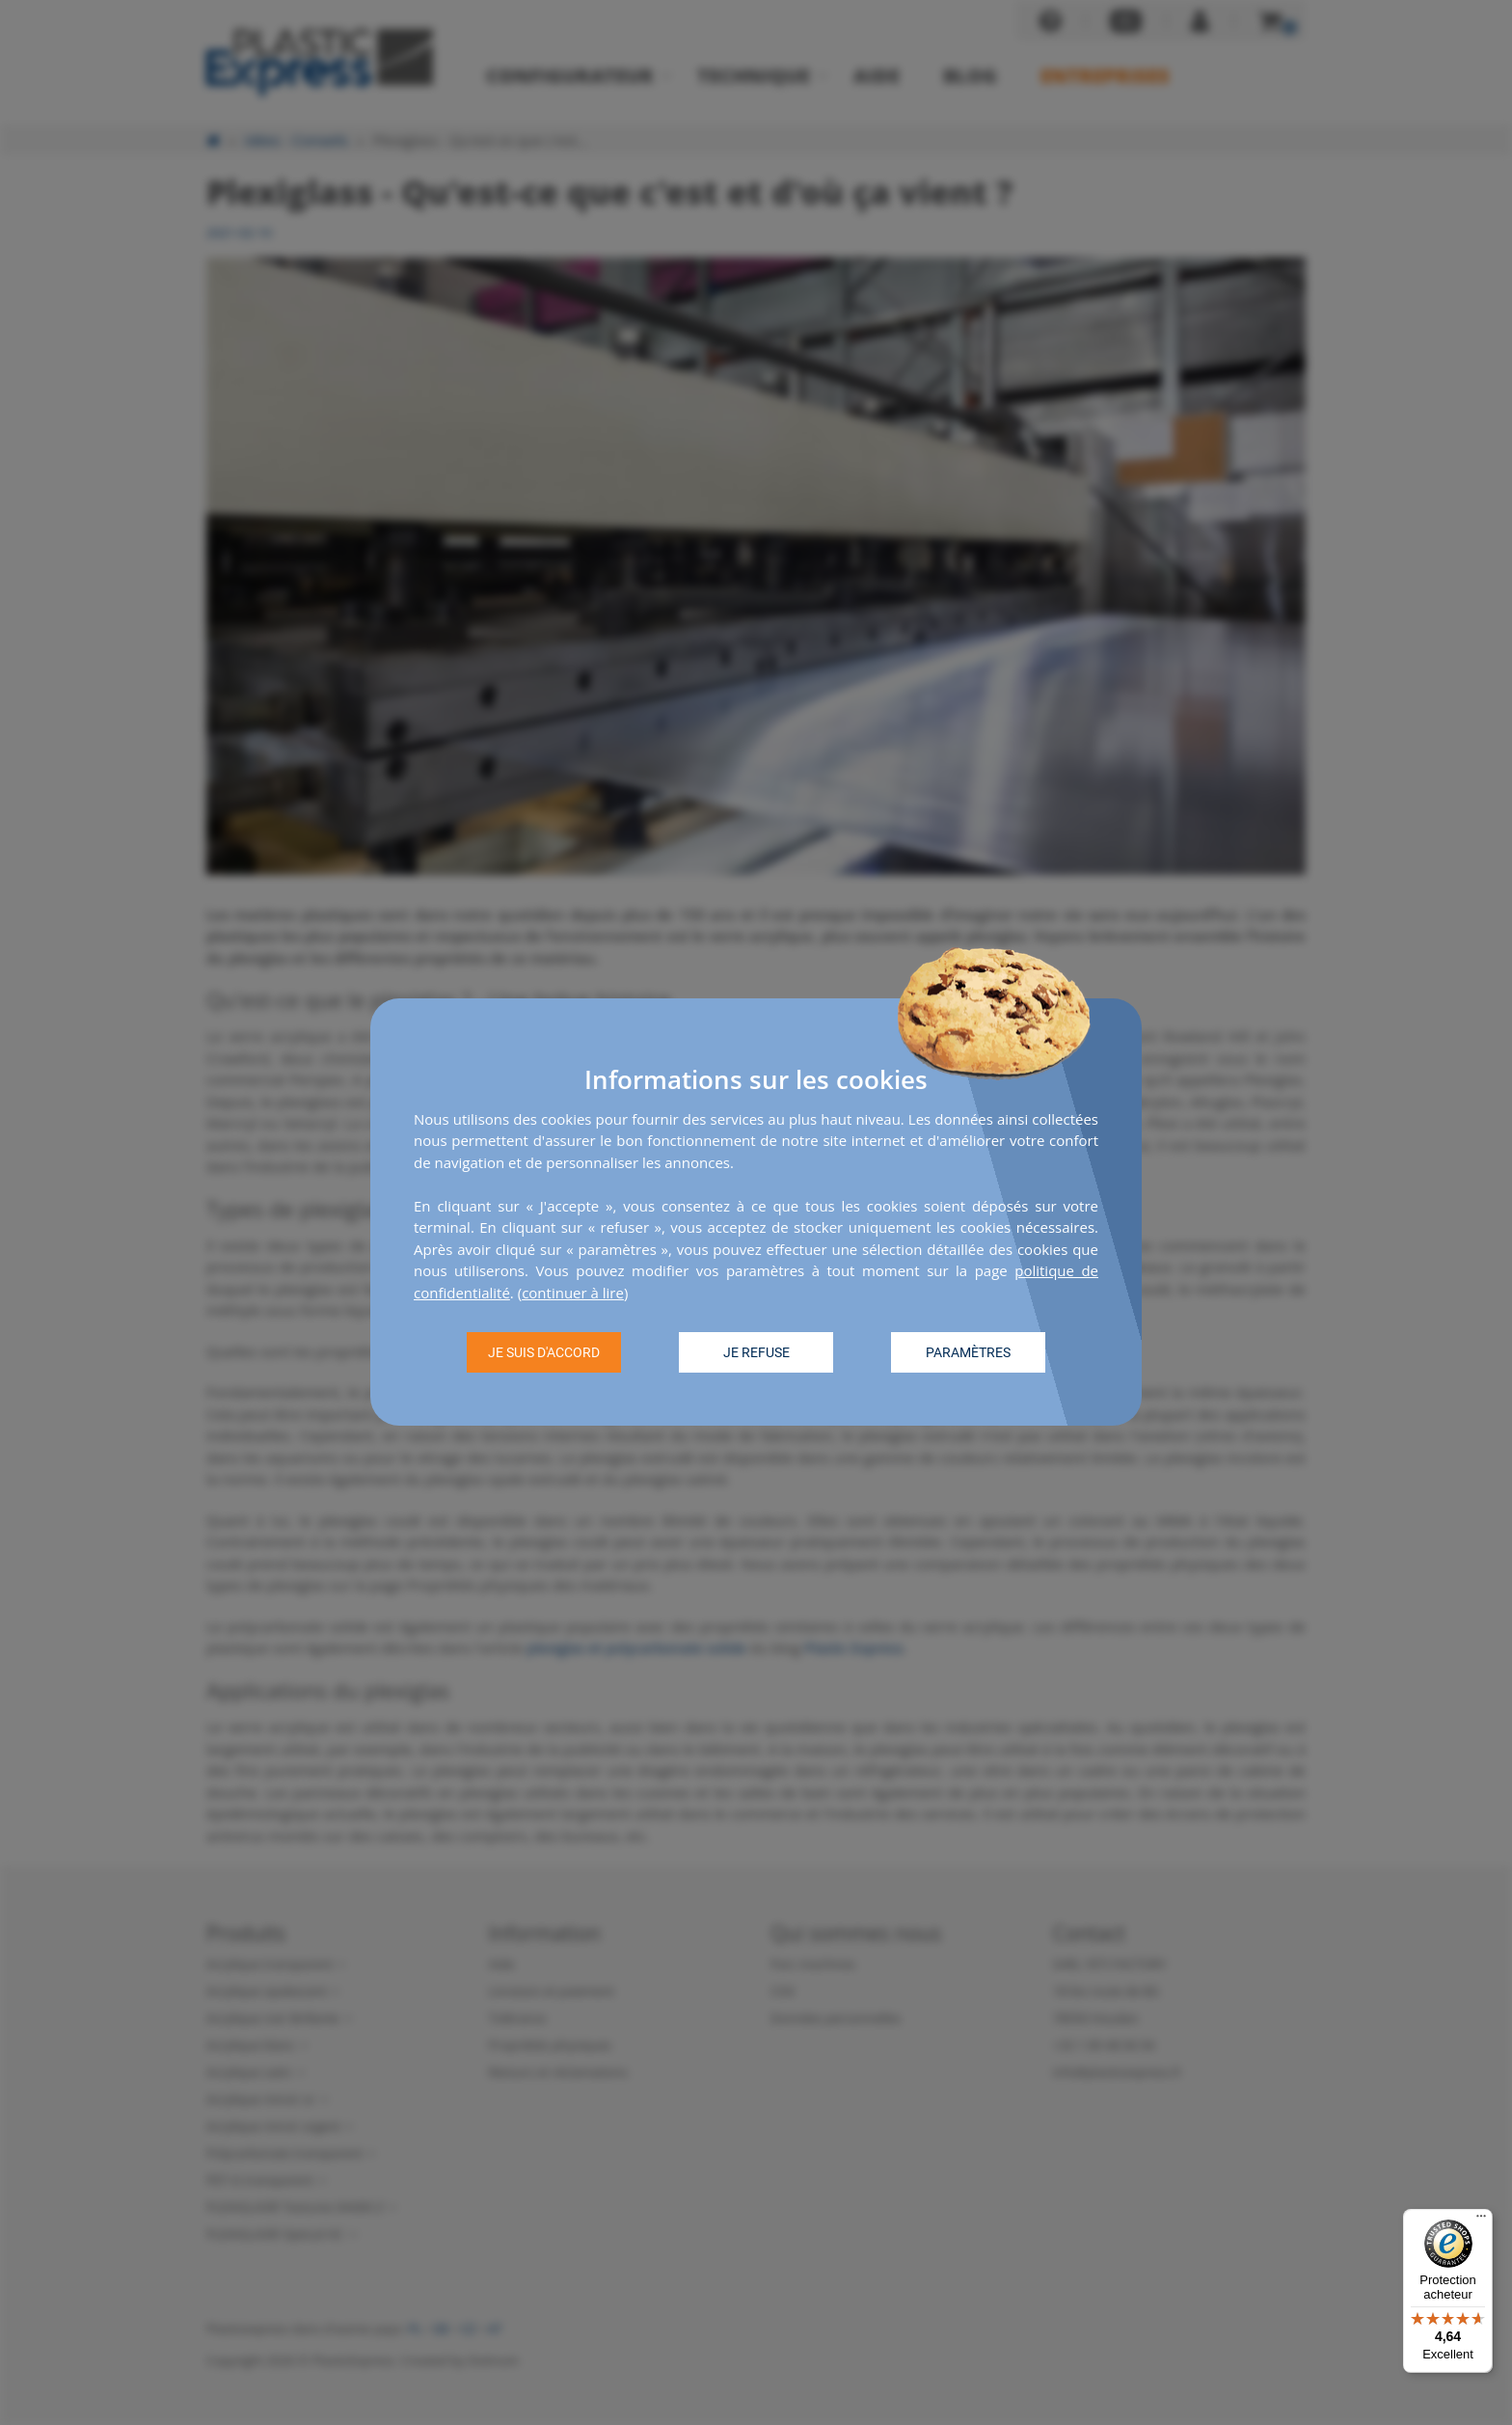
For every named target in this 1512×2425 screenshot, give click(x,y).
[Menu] (1481, 2220)
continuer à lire (573, 1292)
